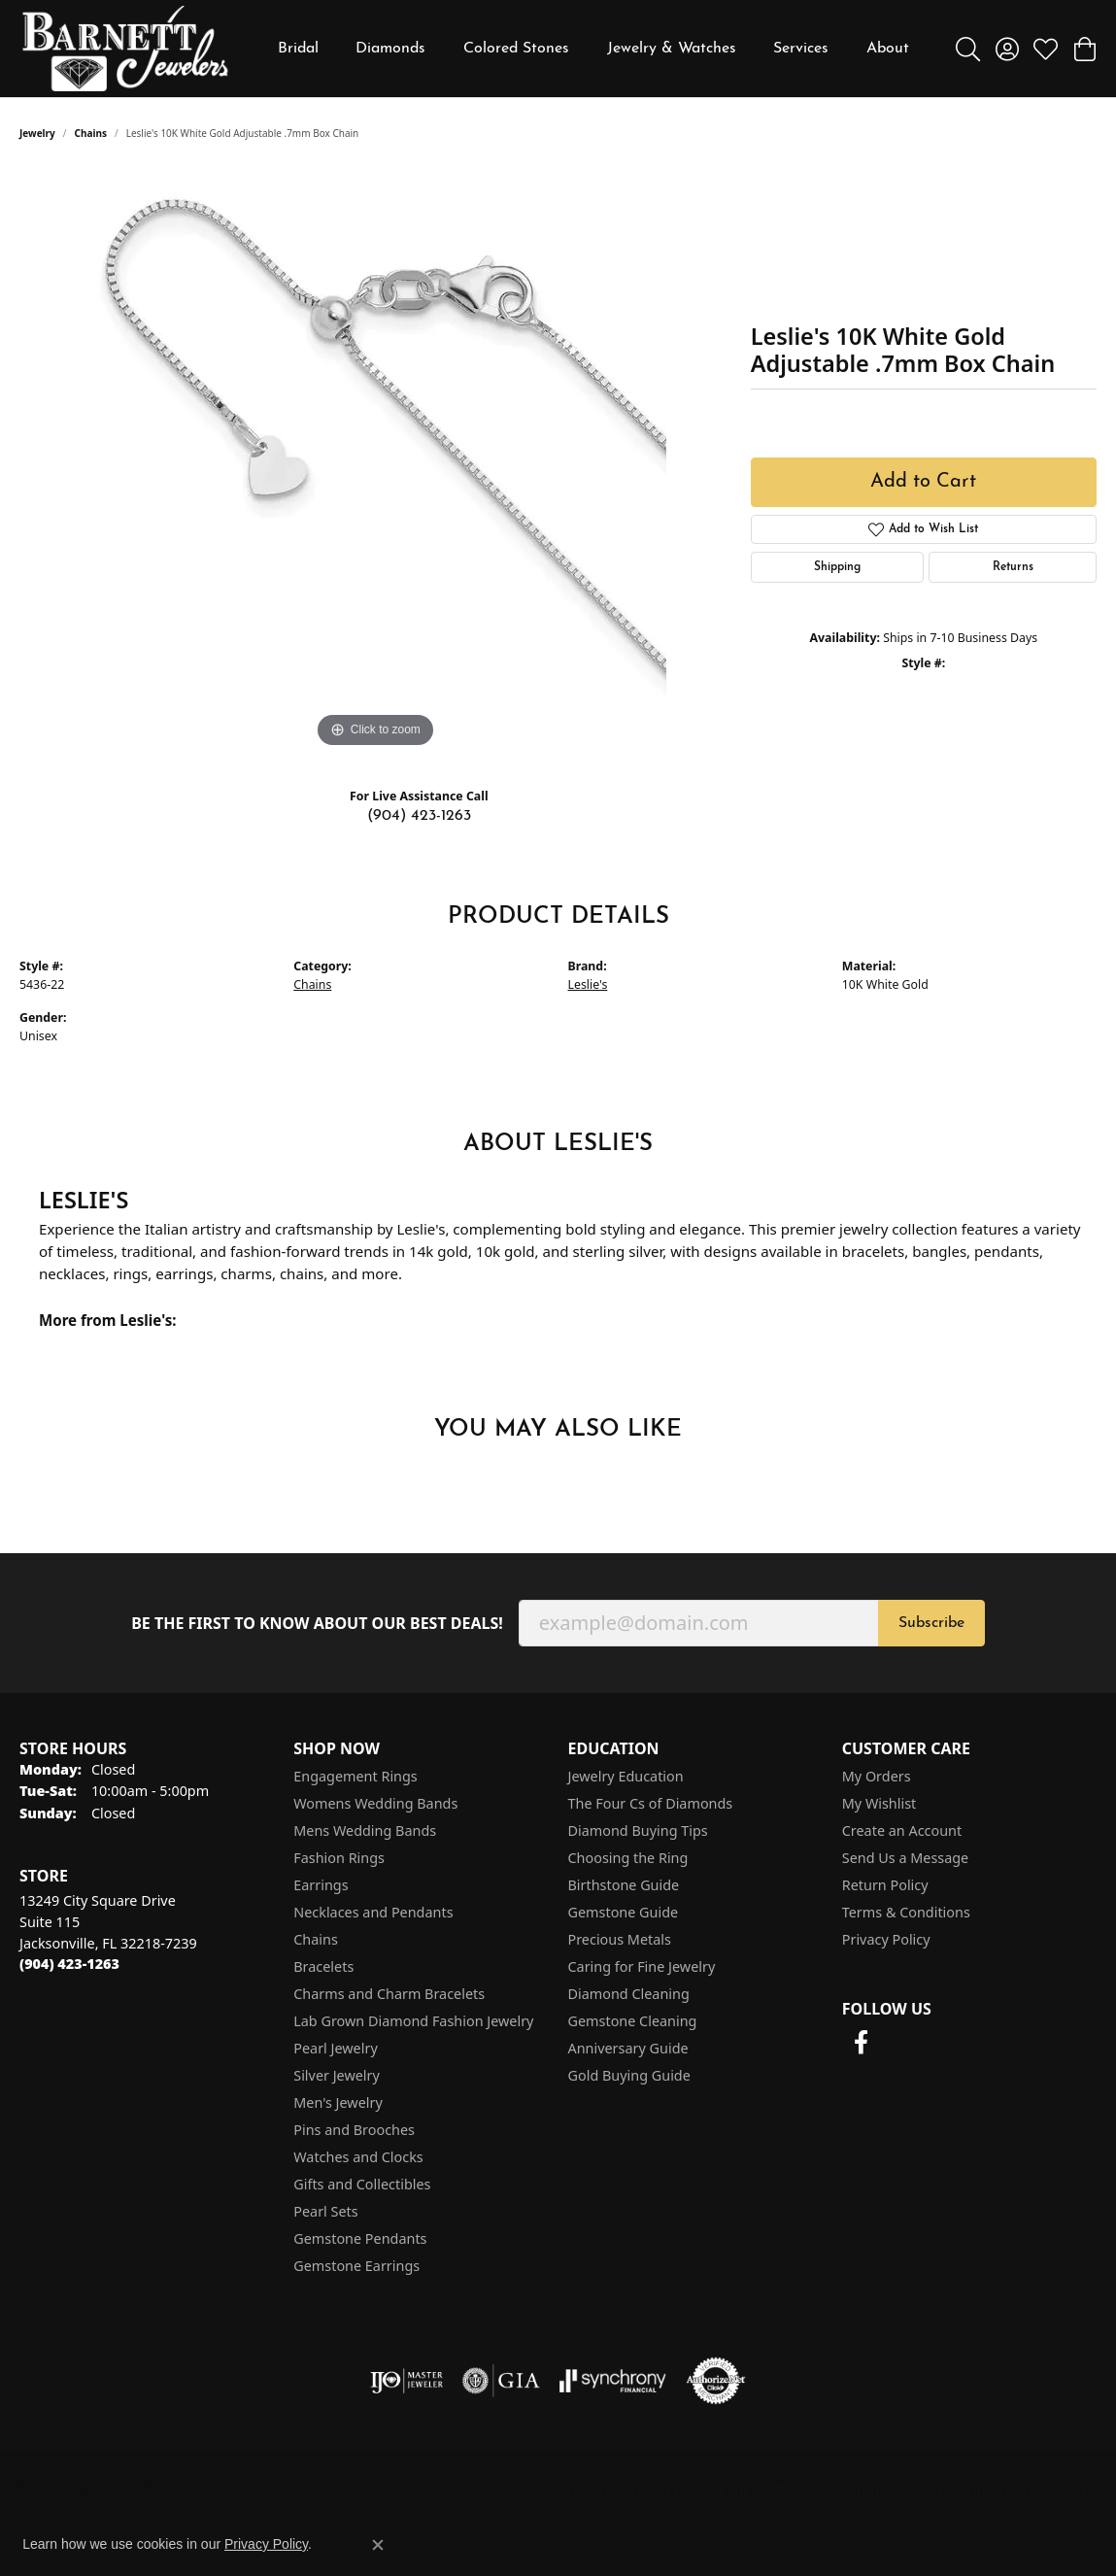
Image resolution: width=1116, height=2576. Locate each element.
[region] (375, 461)
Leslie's (588, 984)
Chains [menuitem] (315, 1939)
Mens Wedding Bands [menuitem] (364, 1830)
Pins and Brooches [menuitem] (354, 2129)
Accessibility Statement (1007, 2490)
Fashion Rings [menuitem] (339, 1857)
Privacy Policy (886, 1939)
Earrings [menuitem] (320, 1885)
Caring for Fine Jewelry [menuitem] (642, 1966)
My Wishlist (879, 1803)
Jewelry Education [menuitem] (626, 1776)
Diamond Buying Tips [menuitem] (638, 1830)
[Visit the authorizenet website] (716, 2380)
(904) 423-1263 (419, 816)
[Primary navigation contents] (593, 48)
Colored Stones (516, 48)
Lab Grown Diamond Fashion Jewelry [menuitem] (413, 2021)
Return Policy (885, 1885)
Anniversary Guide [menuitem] (628, 2048)
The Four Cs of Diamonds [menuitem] (650, 1803)
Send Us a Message (905, 1857)
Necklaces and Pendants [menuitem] (373, 1912)
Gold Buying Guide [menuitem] (629, 2075)
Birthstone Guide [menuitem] (624, 1885)
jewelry (37, 133)
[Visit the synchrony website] (613, 2380)
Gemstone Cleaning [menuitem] (632, 2021)
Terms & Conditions (906, 1912)
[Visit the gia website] (501, 2380)
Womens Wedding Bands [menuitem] (375, 1803)
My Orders (876, 1776)
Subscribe (931, 1623)
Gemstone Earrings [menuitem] (356, 2265)
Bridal (298, 48)
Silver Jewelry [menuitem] (336, 2075)
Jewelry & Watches (671, 48)
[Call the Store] (69, 1963)
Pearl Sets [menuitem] (325, 2211)
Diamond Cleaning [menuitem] (629, 1993)
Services (801, 48)
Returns (1013, 567)
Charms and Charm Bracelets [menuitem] (389, 1993)
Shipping (837, 567)
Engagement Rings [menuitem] (355, 1776)
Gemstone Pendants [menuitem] (359, 2238)
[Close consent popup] (378, 2545)
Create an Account (902, 1830)
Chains (91, 133)
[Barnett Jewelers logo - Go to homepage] (125, 48)
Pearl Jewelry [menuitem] (335, 2048)
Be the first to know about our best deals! (317, 1623)
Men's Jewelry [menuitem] (338, 2102)
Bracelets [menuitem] (323, 1966)
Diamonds (390, 48)
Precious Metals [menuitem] (619, 1939)
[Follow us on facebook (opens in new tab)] (861, 2042)
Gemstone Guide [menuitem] (623, 1912)
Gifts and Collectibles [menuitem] (361, 2184)
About (887, 48)
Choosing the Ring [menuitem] (628, 1857)
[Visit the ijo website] (406, 2380)
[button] (968, 48)
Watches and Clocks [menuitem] (358, 2157)
